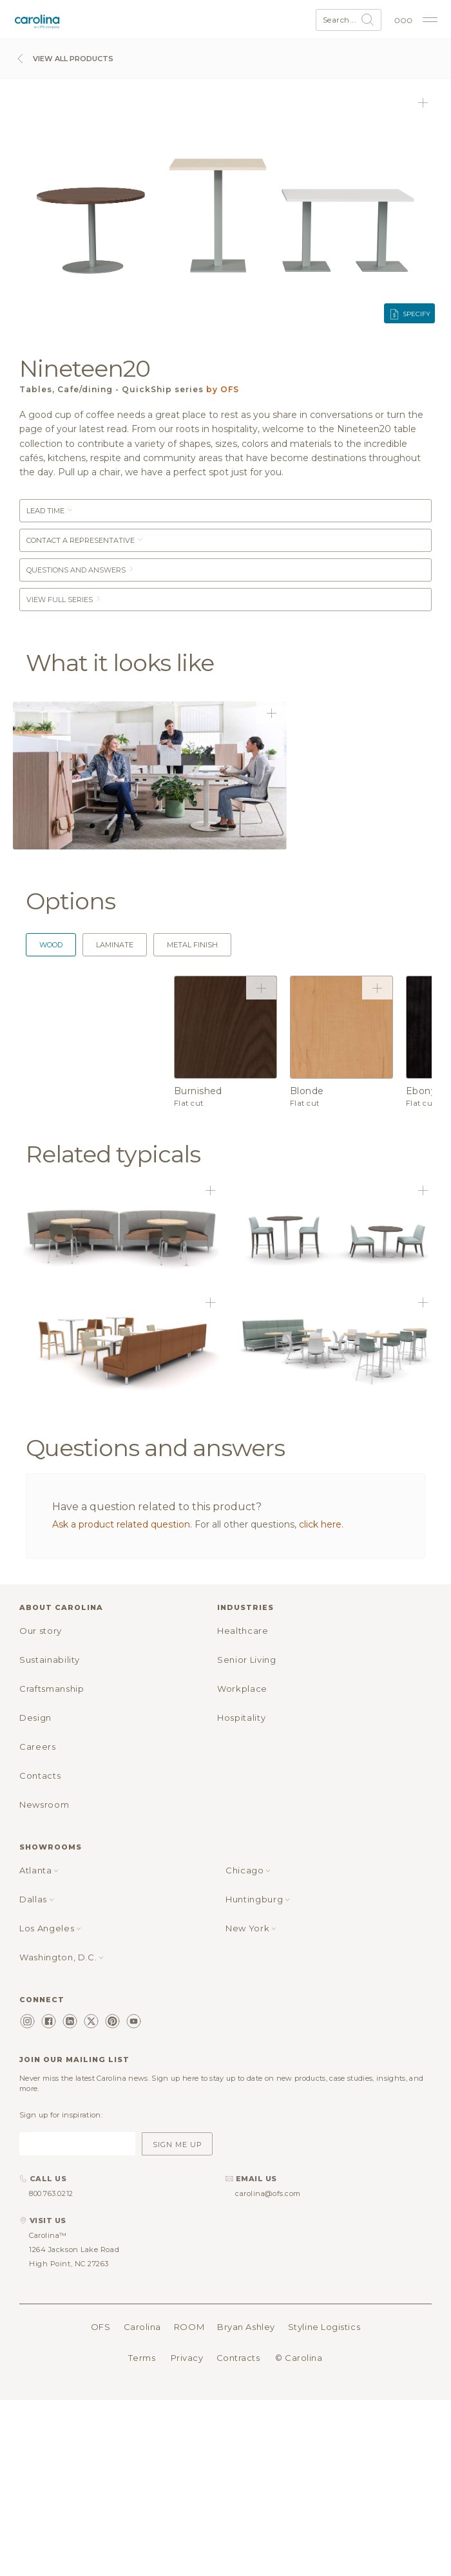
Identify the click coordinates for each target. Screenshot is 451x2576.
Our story (40, 1630)
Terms (141, 2358)
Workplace (242, 1688)
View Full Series (64, 599)
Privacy (187, 2358)
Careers (37, 1746)
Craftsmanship (51, 1688)
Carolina (142, 2327)
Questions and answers (80, 569)
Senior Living (246, 1659)
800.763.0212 (51, 2193)
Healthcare (243, 1630)
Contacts (40, 1775)
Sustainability (49, 1659)
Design (35, 1717)
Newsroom (44, 1804)
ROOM (189, 2327)
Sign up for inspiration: (60, 2114)
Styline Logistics (324, 2327)
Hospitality (241, 1717)
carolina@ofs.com (268, 2193)
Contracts (238, 2358)
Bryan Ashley (246, 2327)
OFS (101, 2327)
